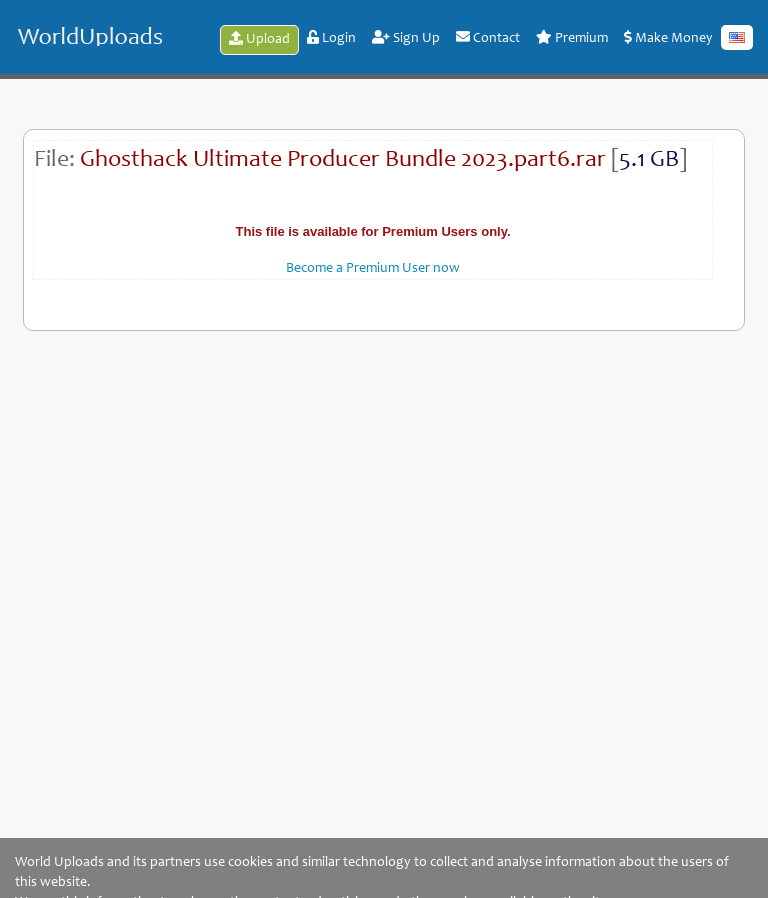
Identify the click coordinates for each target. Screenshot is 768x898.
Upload (259, 39)
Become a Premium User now (373, 269)
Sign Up (406, 38)
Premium (572, 38)
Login (331, 38)
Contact (488, 38)
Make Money (668, 38)
